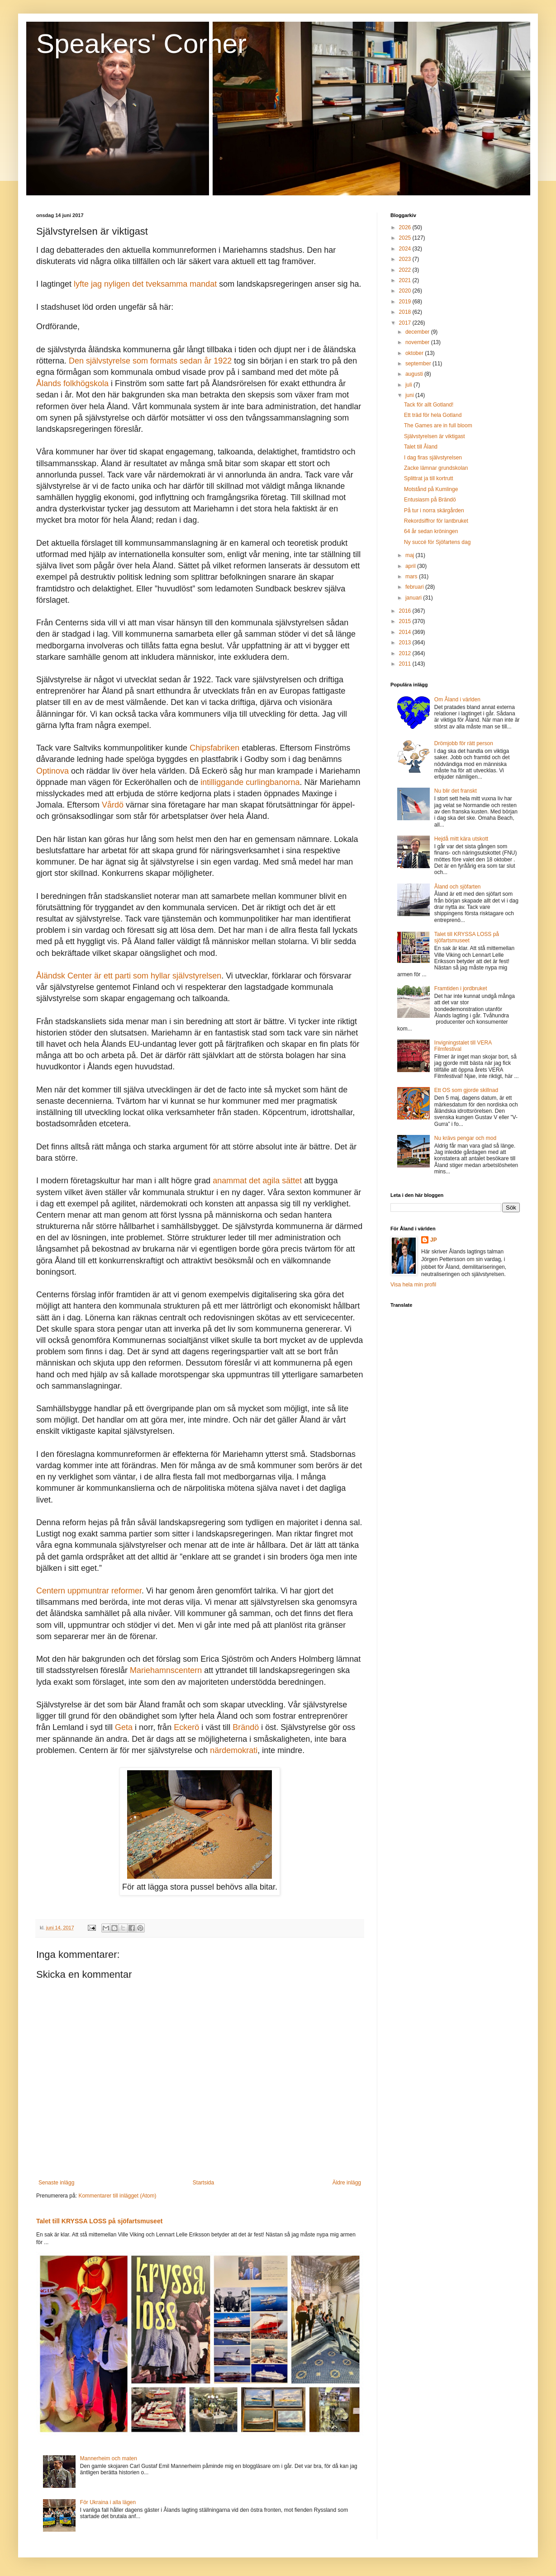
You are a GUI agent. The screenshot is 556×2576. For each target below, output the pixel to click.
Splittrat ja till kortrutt (428, 478)
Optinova (52, 770)
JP (433, 1240)
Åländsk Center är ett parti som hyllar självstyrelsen (128, 975)
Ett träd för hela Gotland (432, 415)
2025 (406, 238)
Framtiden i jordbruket (460, 988)
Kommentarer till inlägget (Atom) (117, 2196)
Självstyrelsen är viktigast (434, 436)
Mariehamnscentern (166, 1670)
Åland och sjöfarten (457, 887)
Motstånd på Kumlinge (431, 489)
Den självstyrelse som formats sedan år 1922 (150, 360)
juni (410, 395)
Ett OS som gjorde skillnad (466, 1090)
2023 (406, 259)
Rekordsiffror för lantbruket (436, 521)
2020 (406, 291)
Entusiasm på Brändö (430, 499)
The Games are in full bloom (438, 425)
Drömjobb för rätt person (463, 743)
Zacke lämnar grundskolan (436, 468)
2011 (406, 664)
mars (412, 576)
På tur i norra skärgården (434, 510)
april (411, 566)
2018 (406, 312)
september (418, 363)
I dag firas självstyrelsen (433, 457)
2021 (406, 280)
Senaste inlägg (56, 2182)
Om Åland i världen (457, 699)
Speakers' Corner (141, 43)
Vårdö (113, 804)
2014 (406, 632)
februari (415, 587)
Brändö (246, 1727)
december (418, 332)
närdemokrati (233, 1750)
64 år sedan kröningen (431, 531)
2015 (406, 621)
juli (409, 385)
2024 (406, 249)
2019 (406, 301)
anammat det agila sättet (257, 1180)
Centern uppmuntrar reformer (89, 1590)
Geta (124, 1727)
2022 (406, 270)
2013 (406, 642)
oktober (415, 353)
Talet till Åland (420, 447)
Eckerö (186, 1727)
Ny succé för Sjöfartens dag (437, 542)
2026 (406, 227)
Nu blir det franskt (455, 791)
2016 (406, 611)
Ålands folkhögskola (72, 383)
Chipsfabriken (214, 747)
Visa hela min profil (413, 1284)
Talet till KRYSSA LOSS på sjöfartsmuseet (99, 2221)
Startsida (203, 2182)
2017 (406, 323)
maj (410, 555)
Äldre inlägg (347, 2182)
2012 (406, 653)
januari (414, 598)
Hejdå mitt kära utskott (461, 839)
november (418, 342)
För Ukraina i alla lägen (108, 2502)
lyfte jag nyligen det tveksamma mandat (145, 283)
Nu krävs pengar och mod (465, 1138)
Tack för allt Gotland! (428, 405)
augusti (414, 374)
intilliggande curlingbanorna (249, 782)
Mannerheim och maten (108, 2458)
